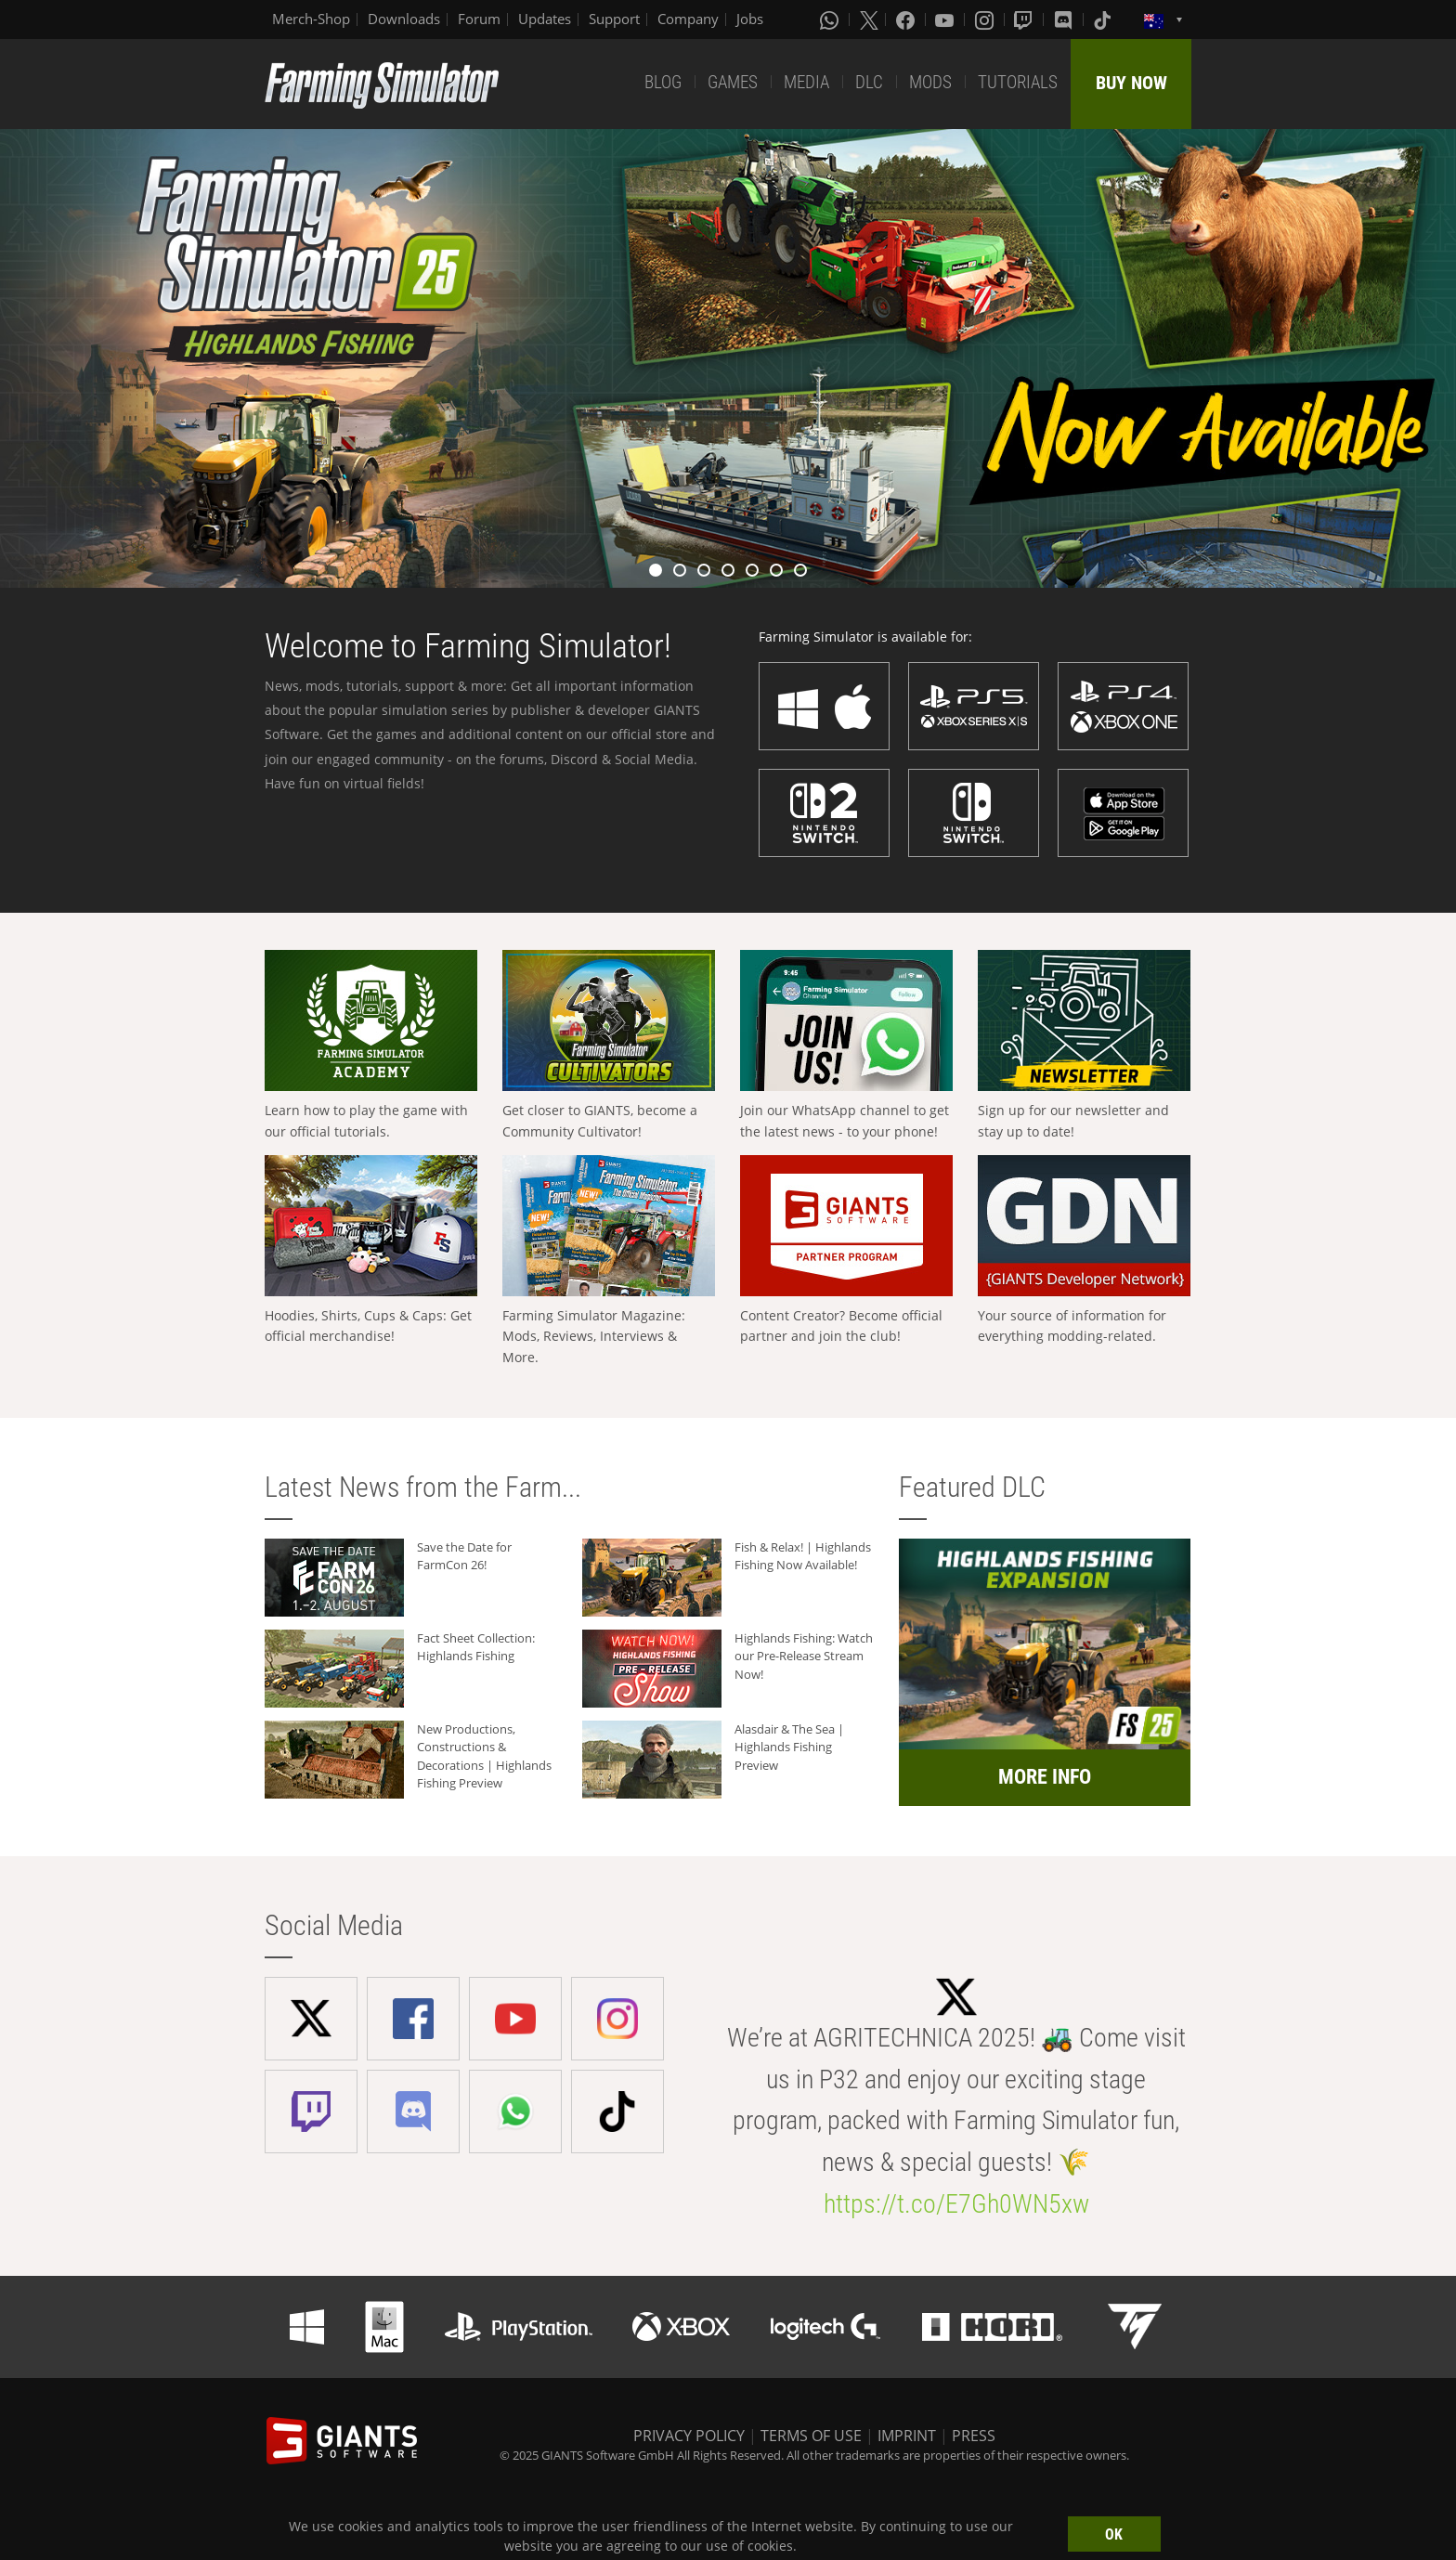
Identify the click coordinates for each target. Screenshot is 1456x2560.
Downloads (404, 18)
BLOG (663, 82)
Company (688, 18)
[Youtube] (946, 19)
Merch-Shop (311, 18)
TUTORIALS (1018, 82)
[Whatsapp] (831, 19)
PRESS (973, 2435)
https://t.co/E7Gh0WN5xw (956, 2204)
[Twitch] (1025, 19)
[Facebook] (907, 19)
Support (614, 18)
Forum (479, 18)
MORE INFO (1044, 1776)
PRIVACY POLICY (689, 2435)
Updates (544, 18)
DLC (869, 82)
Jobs (749, 18)
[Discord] (1065, 19)
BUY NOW (1131, 82)
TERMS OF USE (811, 2435)
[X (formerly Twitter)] (869, 19)
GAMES (733, 82)
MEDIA (806, 82)
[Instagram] (986, 19)
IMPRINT (907, 2435)
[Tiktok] (1104, 19)
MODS (930, 82)
